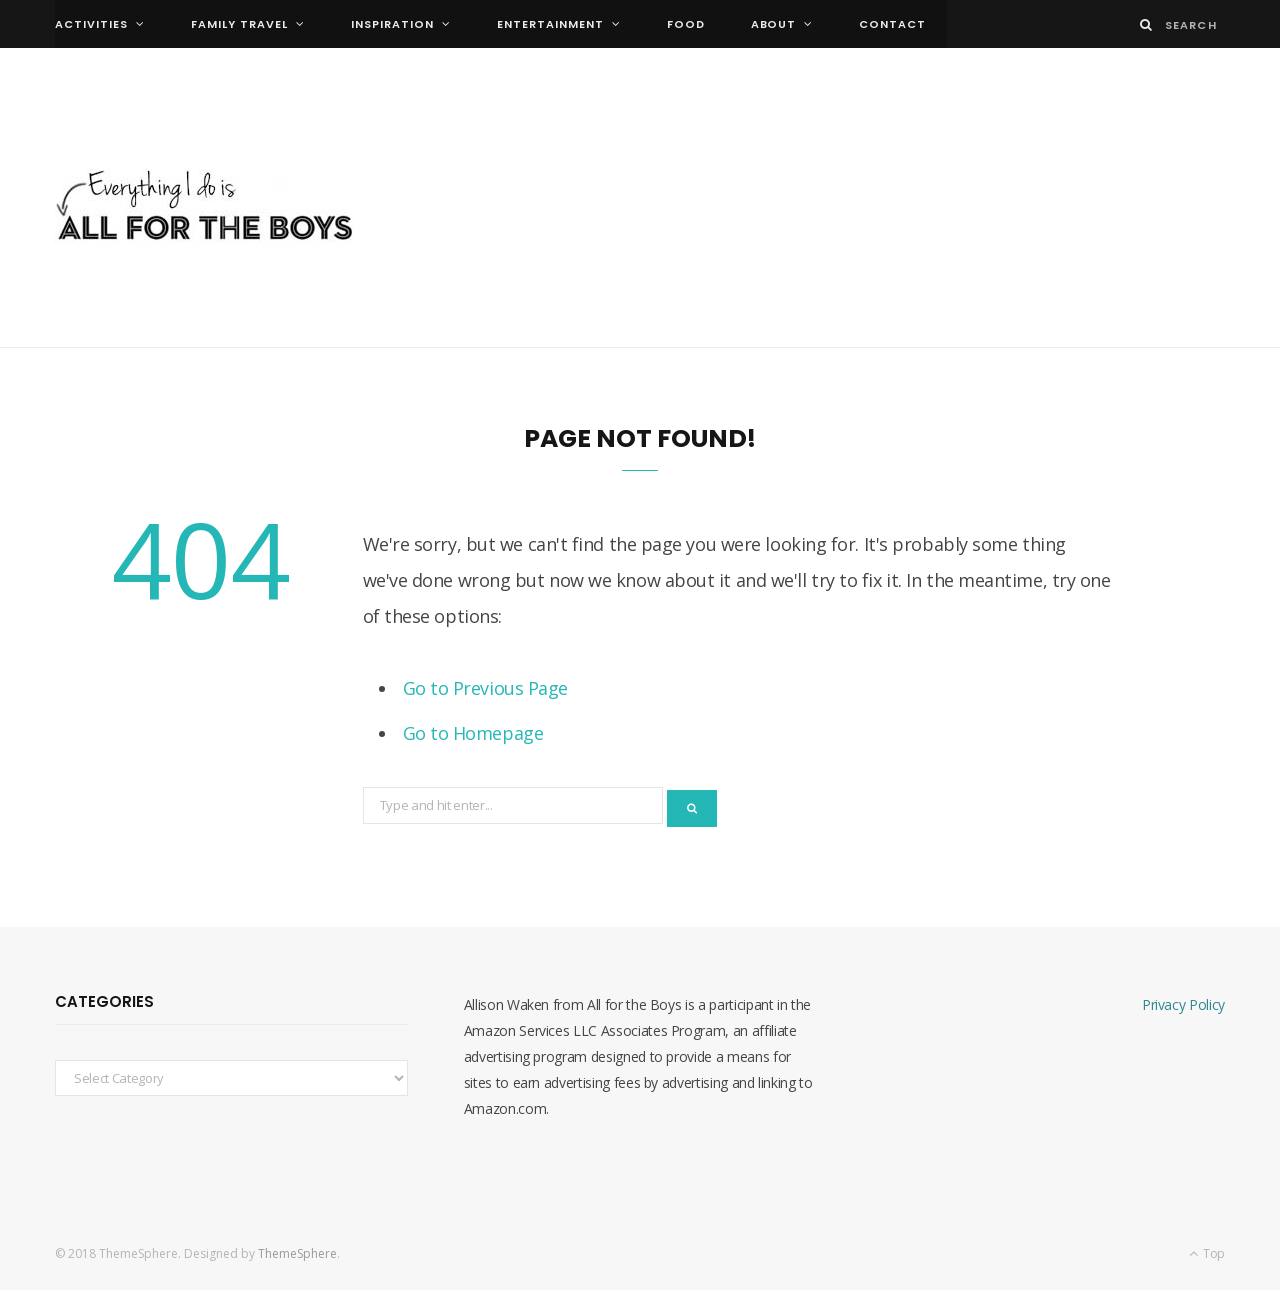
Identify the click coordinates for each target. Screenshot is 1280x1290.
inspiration (392, 24)
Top (1207, 1253)
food (686, 24)
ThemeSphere (297, 1253)
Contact (892, 24)
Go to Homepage (473, 733)
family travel (239, 24)
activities (91, 24)
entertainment (550, 24)
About (774, 24)
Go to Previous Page (485, 688)
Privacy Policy (1183, 1004)
